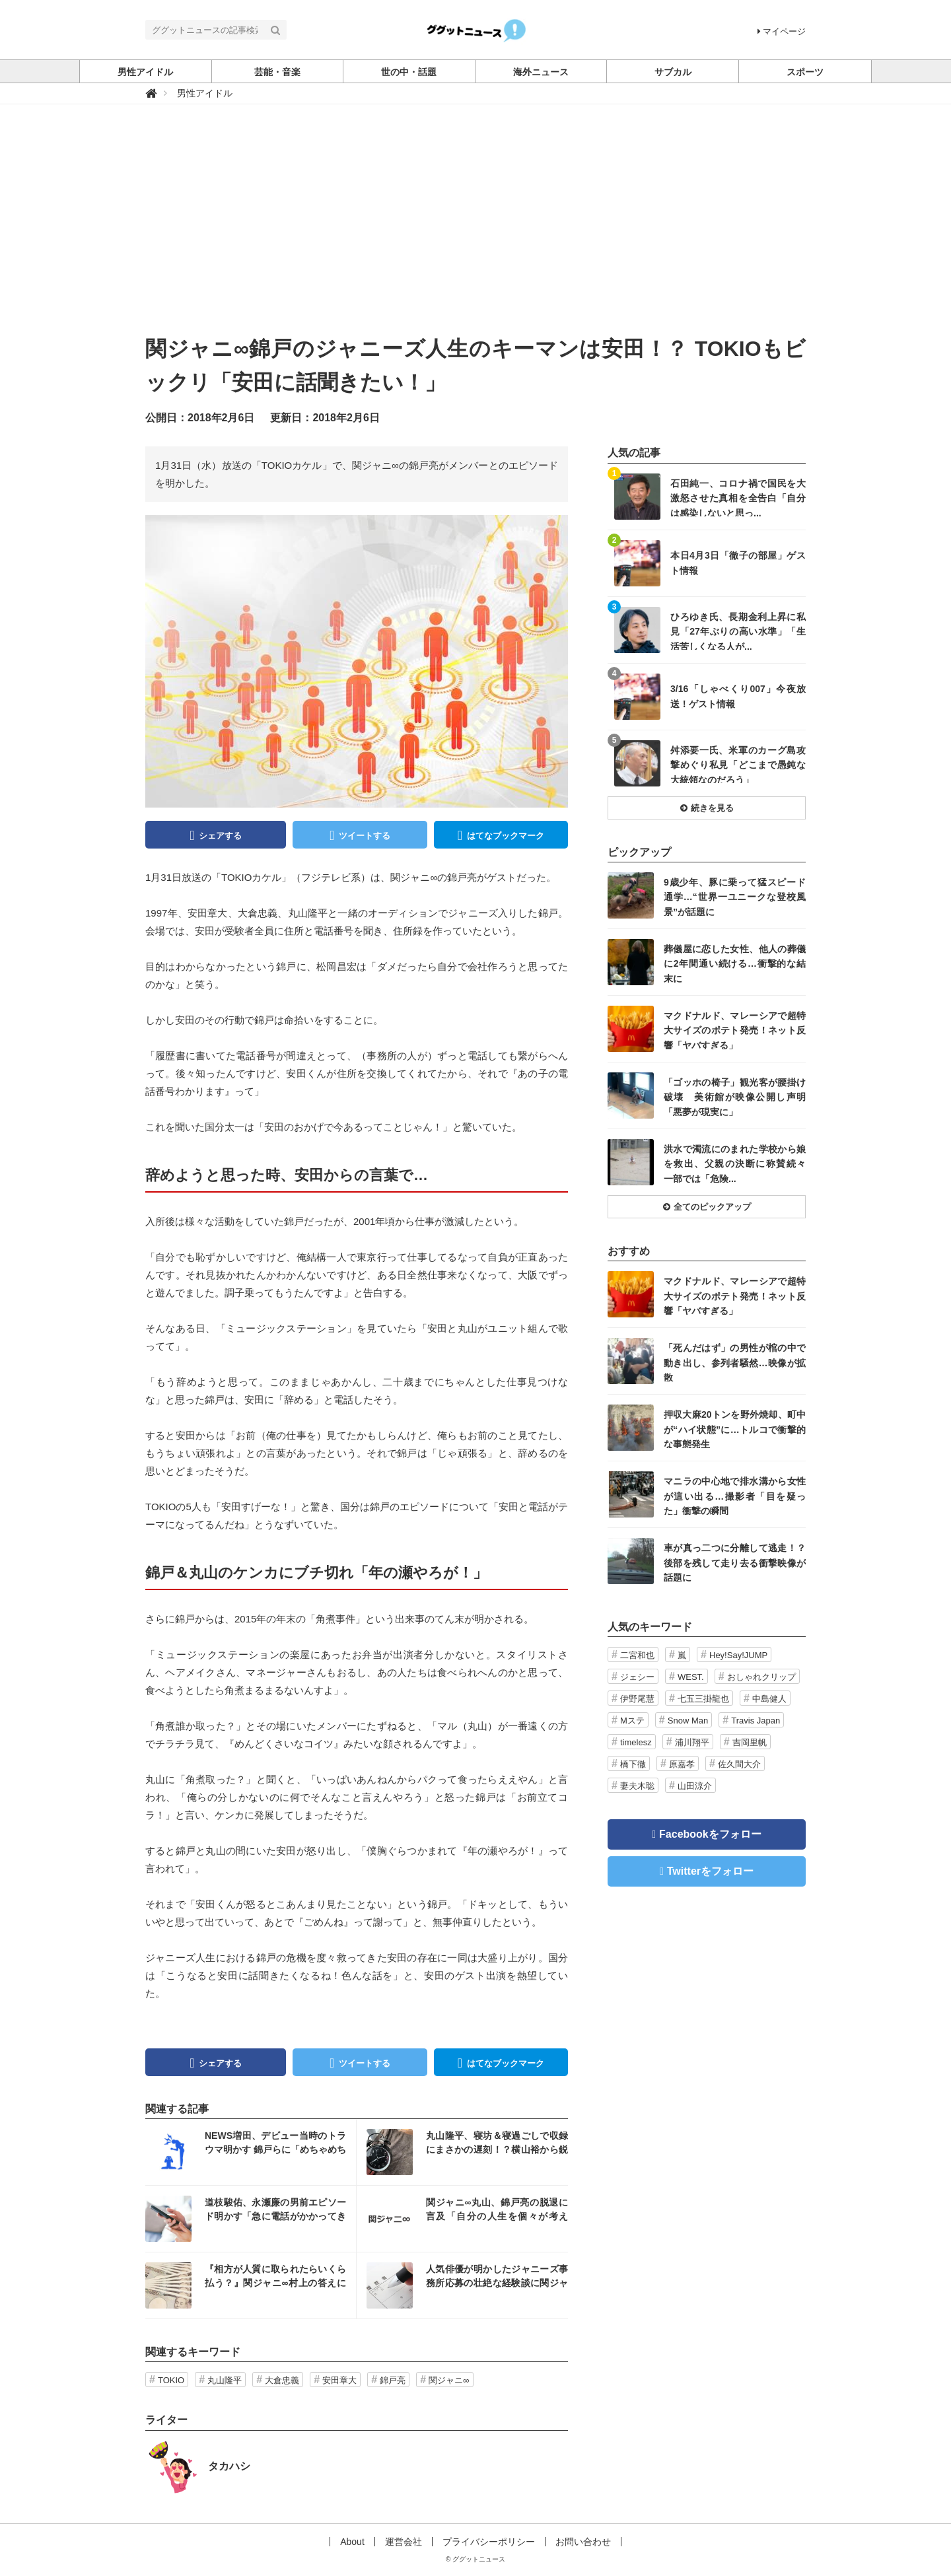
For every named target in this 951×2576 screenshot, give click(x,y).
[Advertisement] (475, 233)
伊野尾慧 (637, 1699)
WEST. (691, 1677)
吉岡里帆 (749, 1742)
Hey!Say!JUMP (738, 1655)
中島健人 (769, 1699)
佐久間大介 (739, 1764)
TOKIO (171, 2380)
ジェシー (637, 1677)
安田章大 (339, 2380)
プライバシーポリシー (488, 2541)
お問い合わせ (583, 2541)
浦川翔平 (692, 1742)
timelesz (636, 1742)
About (352, 2541)
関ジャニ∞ (449, 2380)
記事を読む (250, 2152)
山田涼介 (695, 1786)
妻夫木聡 (637, 1786)
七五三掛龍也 (703, 1699)
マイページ (781, 31)
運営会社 (403, 2541)
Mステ (632, 1720)
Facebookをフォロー (710, 1834)
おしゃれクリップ (761, 1677)
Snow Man (688, 1720)
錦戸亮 (392, 2380)
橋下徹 (633, 1764)
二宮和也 (637, 1655)
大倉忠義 (282, 2380)
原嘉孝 (682, 1764)
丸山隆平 (224, 2380)
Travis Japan (755, 1720)
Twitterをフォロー (710, 1871)
